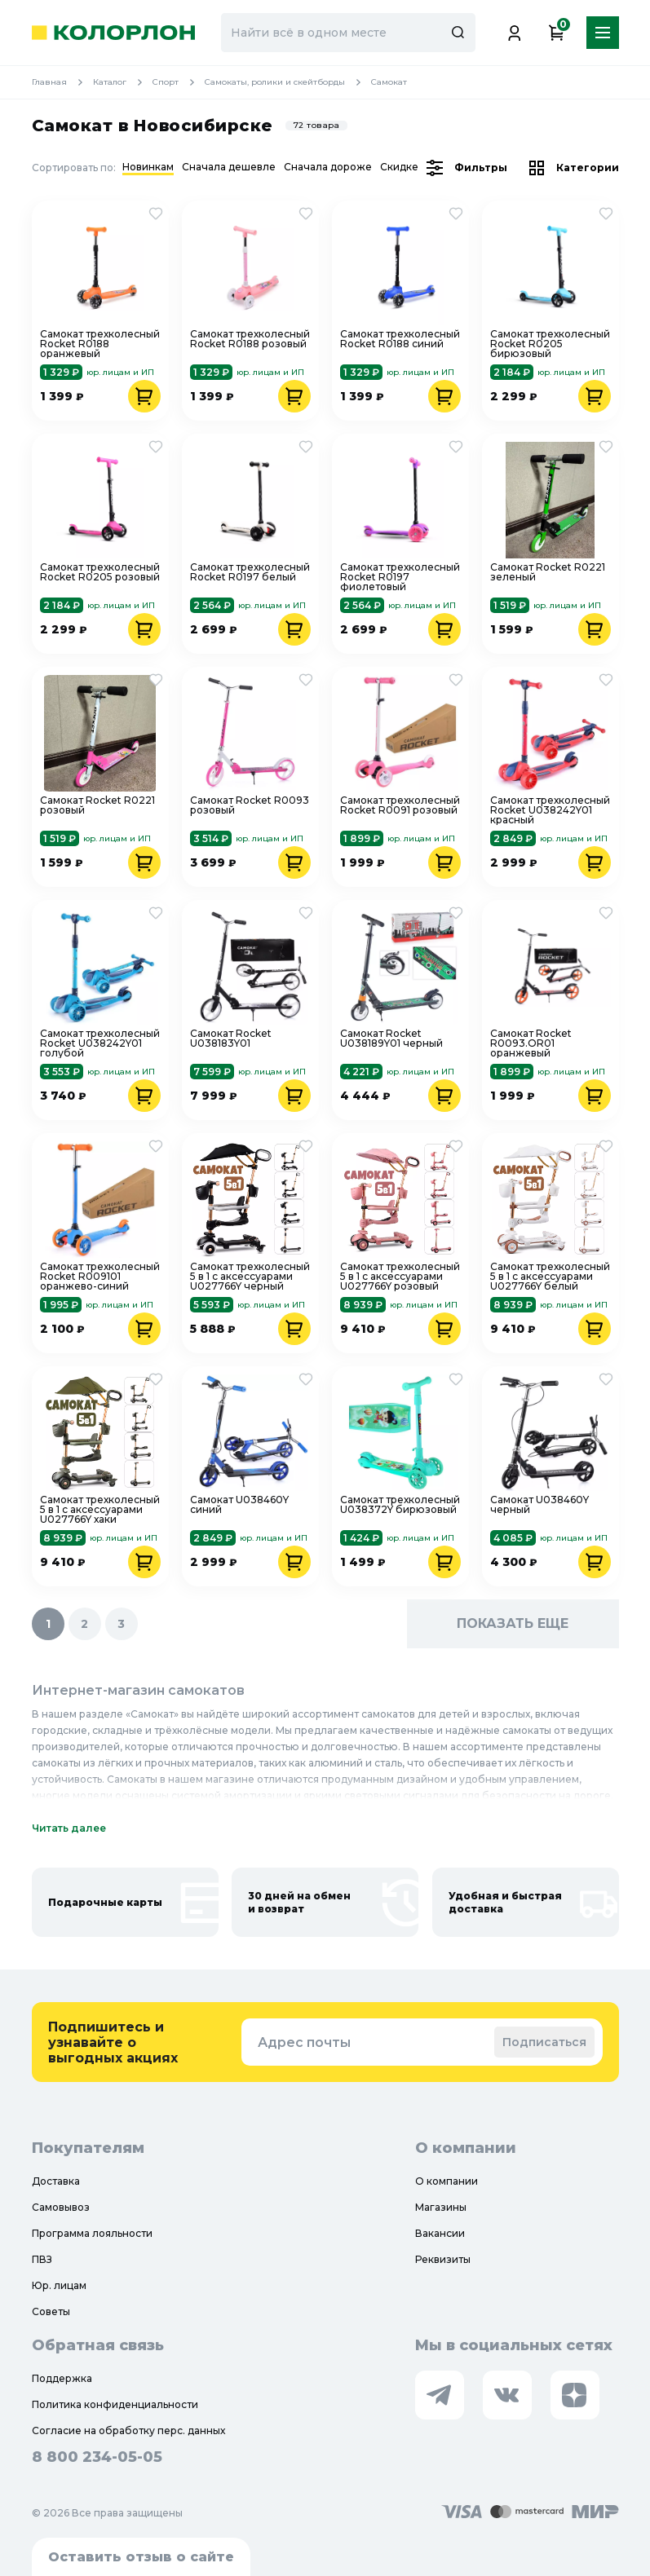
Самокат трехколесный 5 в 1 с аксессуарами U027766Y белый (550, 1276)
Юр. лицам (59, 2285)
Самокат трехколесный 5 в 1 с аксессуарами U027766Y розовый (400, 1276)
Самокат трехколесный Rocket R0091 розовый (400, 806)
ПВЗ (42, 2259)
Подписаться (544, 2042)
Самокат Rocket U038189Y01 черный (391, 1039)
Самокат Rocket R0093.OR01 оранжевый (531, 1043)
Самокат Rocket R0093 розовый (249, 806)
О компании (446, 2181)
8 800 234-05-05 (97, 2457)
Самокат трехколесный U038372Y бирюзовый (400, 1505)
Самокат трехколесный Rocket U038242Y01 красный (550, 810)
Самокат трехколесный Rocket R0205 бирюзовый (550, 344)
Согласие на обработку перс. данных (128, 2430)
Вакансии (440, 2233)
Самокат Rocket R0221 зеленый (547, 572)
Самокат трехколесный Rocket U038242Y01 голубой (100, 1043)
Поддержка (62, 2378)
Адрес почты (304, 2042)
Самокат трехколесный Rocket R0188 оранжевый (100, 344)
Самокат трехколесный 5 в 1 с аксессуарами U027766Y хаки (100, 1509)
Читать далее (69, 1828)
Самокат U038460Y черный (539, 1505)
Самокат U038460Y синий (239, 1505)
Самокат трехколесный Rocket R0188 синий (400, 339)
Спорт (179, 82)
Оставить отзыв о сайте (141, 2557)
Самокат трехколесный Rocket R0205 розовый (100, 572)
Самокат (389, 82)
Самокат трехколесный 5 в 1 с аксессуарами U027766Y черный (250, 1276)
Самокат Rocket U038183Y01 (231, 1039)
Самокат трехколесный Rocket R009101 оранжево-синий (100, 1276)
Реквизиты (443, 2259)
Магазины (440, 2207)
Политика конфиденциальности (115, 2404)
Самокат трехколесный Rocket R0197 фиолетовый (400, 577)
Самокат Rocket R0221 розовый (97, 806)
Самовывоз (61, 2207)
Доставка (56, 2181)
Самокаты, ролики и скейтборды (288, 82)
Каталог (123, 82)
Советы (51, 2311)
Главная (62, 82)
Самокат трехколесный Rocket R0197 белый (250, 572)
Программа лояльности (92, 2233)
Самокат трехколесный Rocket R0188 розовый (250, 339)
